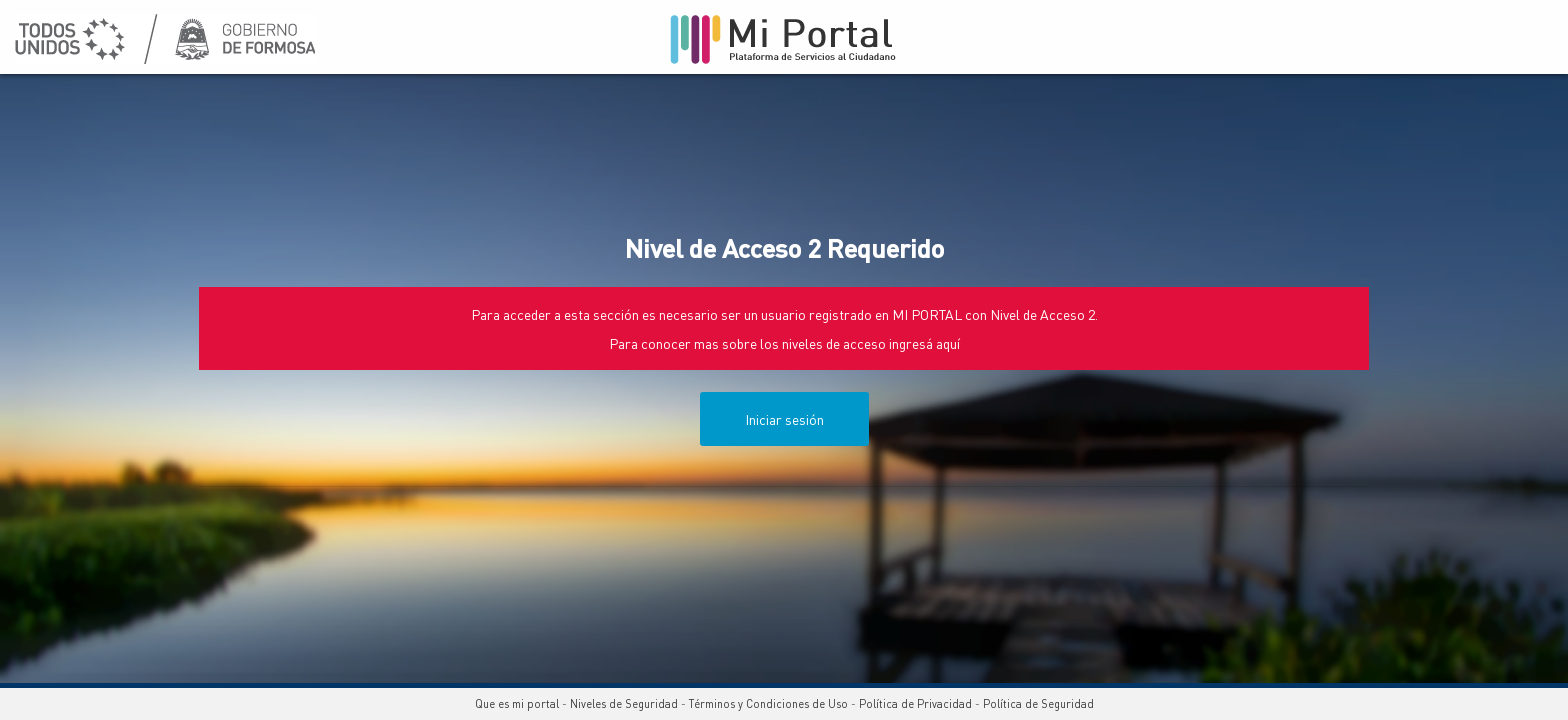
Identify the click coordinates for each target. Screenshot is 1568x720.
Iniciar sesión (784, 419)
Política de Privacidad (915, 704)
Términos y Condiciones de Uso (768, 704)
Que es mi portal (517, 704)
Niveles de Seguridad (624, 704)
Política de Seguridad (1038, 704)
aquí (948, 343)
